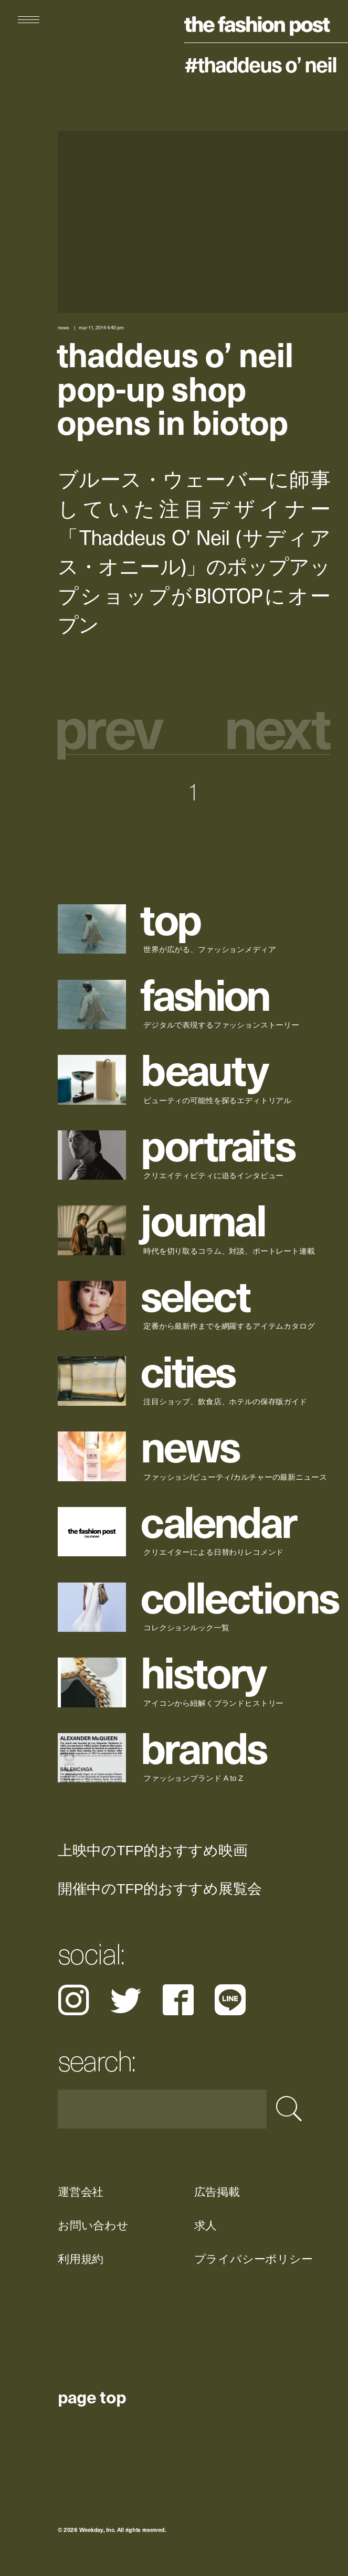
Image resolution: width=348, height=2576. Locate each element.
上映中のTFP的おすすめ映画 (152, 1850)
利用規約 (80, 2258)
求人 (205, 2225)
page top (92, 2396)
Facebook (178, 1999)
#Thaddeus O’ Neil (260, 64)
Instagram (73, 1999)
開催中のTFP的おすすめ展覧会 (160, 1889)
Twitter (125, 1999)
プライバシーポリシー (253, 2258)
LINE (230, 1999)
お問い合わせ (93, 2225)
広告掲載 (216, 2192)
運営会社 (80, 2192)
